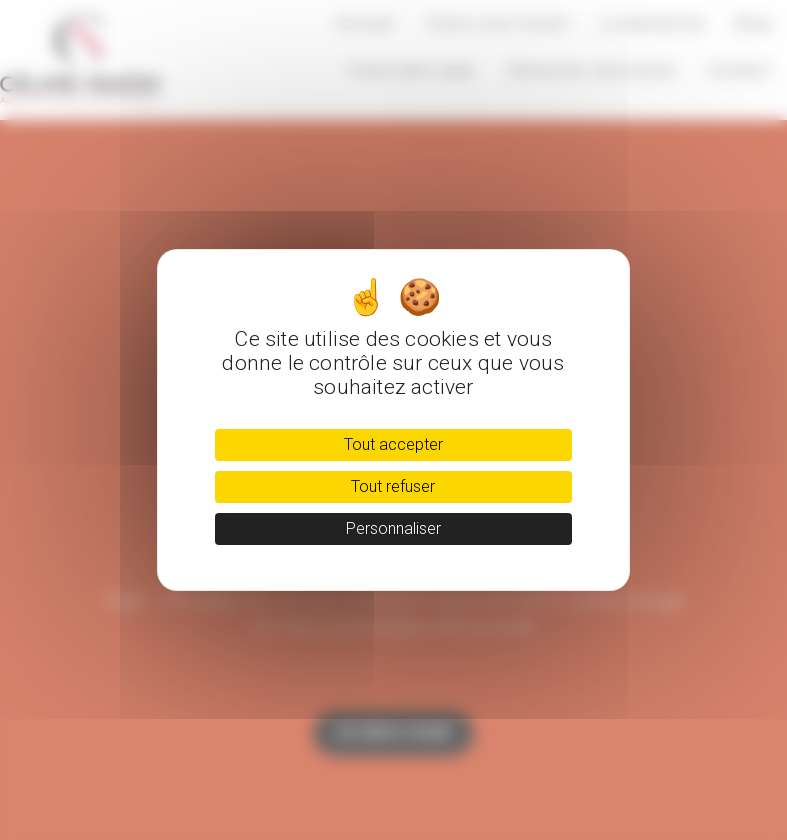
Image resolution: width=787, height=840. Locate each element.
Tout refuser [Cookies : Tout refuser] (393, 486)
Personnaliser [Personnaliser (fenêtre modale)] (393, 528)
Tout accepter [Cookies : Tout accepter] (393, 444)
